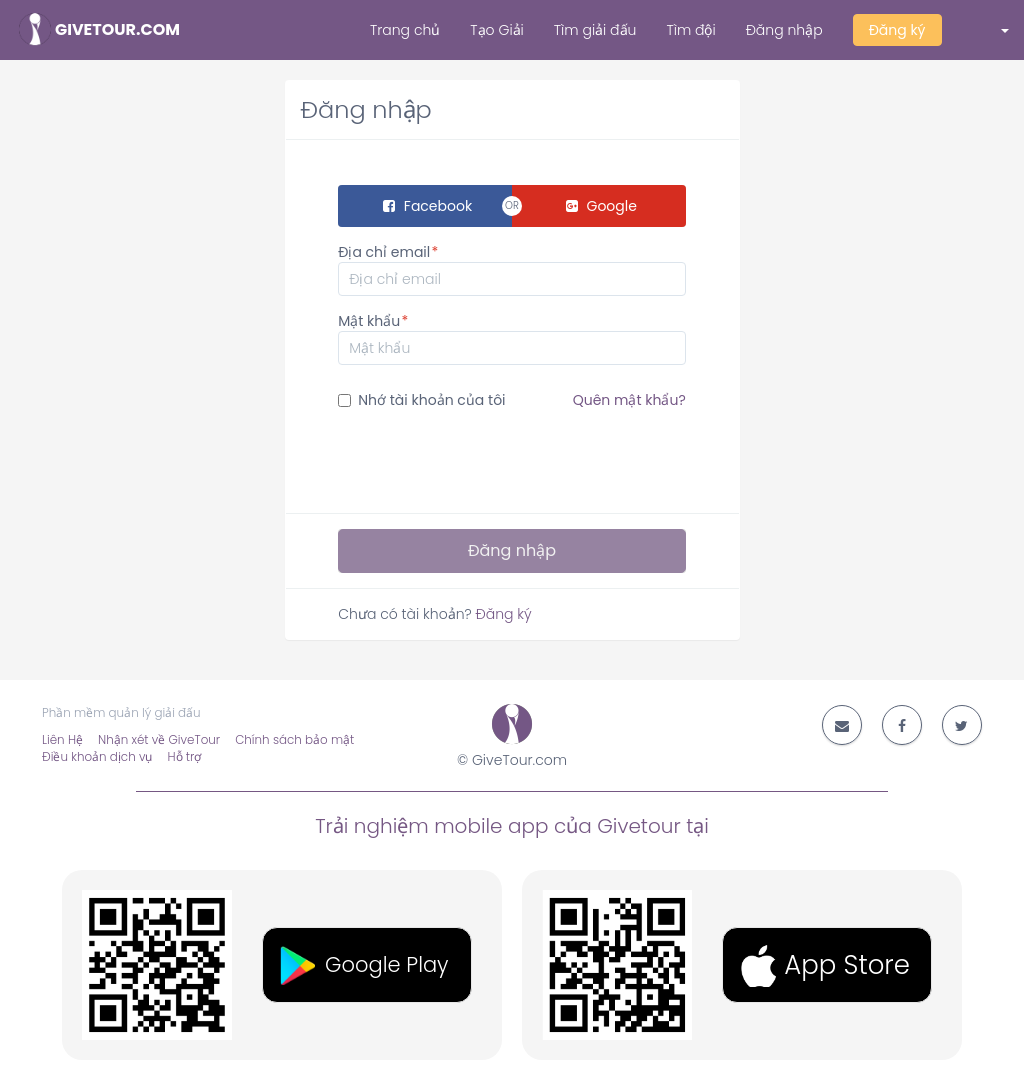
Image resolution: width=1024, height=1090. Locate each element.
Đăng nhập (784, 30)
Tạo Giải (496, 30)
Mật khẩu (369, 321)
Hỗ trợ (184, 757)
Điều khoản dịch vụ (97, 757)
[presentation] (490, 459)
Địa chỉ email (384, 252)
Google (601, 206)
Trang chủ (405, 30)
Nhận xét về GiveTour (159, 740)
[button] (991, 30)
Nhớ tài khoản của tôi (512, 400)
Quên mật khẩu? (629, 400)
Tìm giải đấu (595, 30)
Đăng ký (897, 30)
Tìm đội (690, 30)
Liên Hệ (62, 740)
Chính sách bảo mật (294, 740)
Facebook (427, 206)
